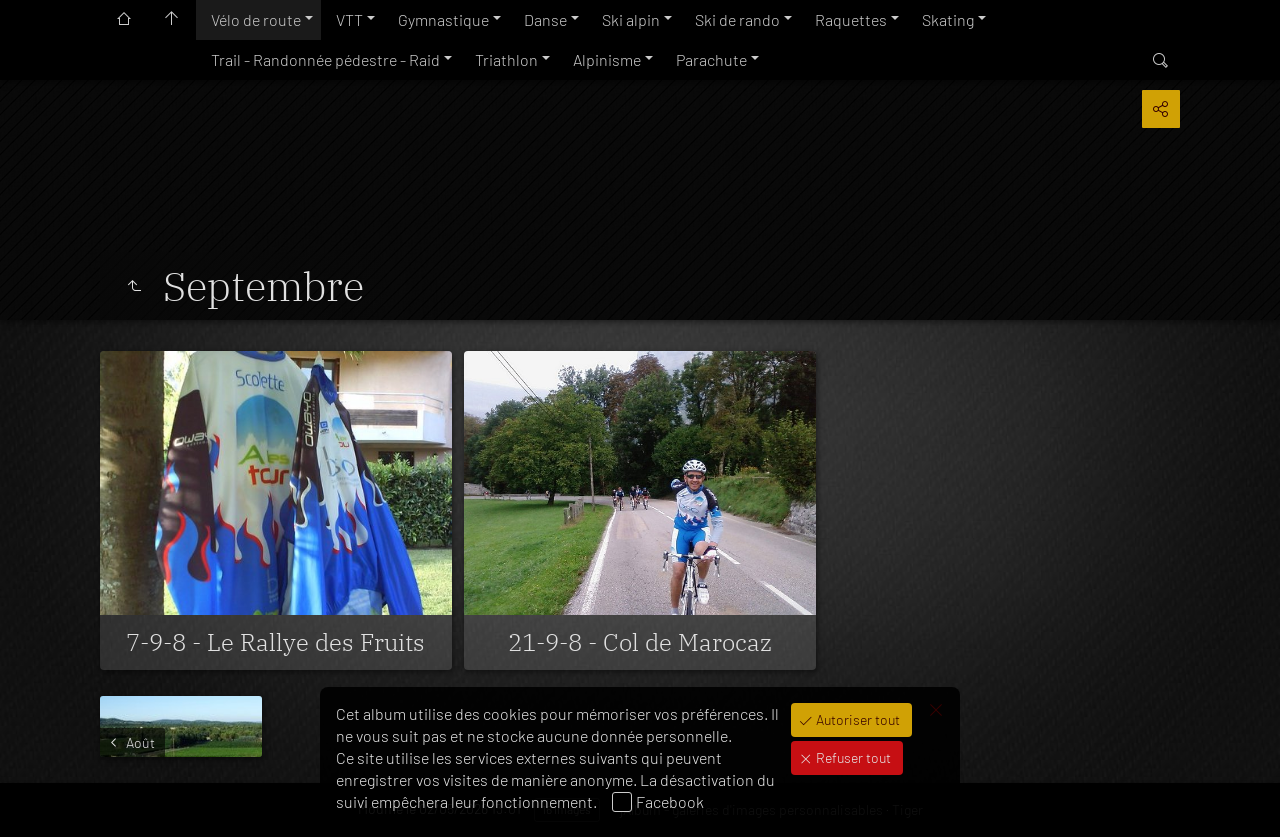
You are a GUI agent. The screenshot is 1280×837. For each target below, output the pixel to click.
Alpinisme (607, 59)
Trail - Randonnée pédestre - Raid (325, 59)
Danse (545, 19)
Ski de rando (737, 19)
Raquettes (851, 19)
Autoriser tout (856, 719)
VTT (349, 19)
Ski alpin (631, 19)
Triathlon (506, 59)
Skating (948, 19)
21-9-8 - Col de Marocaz (640, 642)
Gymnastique (443, 19)
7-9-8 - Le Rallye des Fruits (275, 642)
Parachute (711, 59)
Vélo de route (256, 19)
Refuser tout (852, 757)
